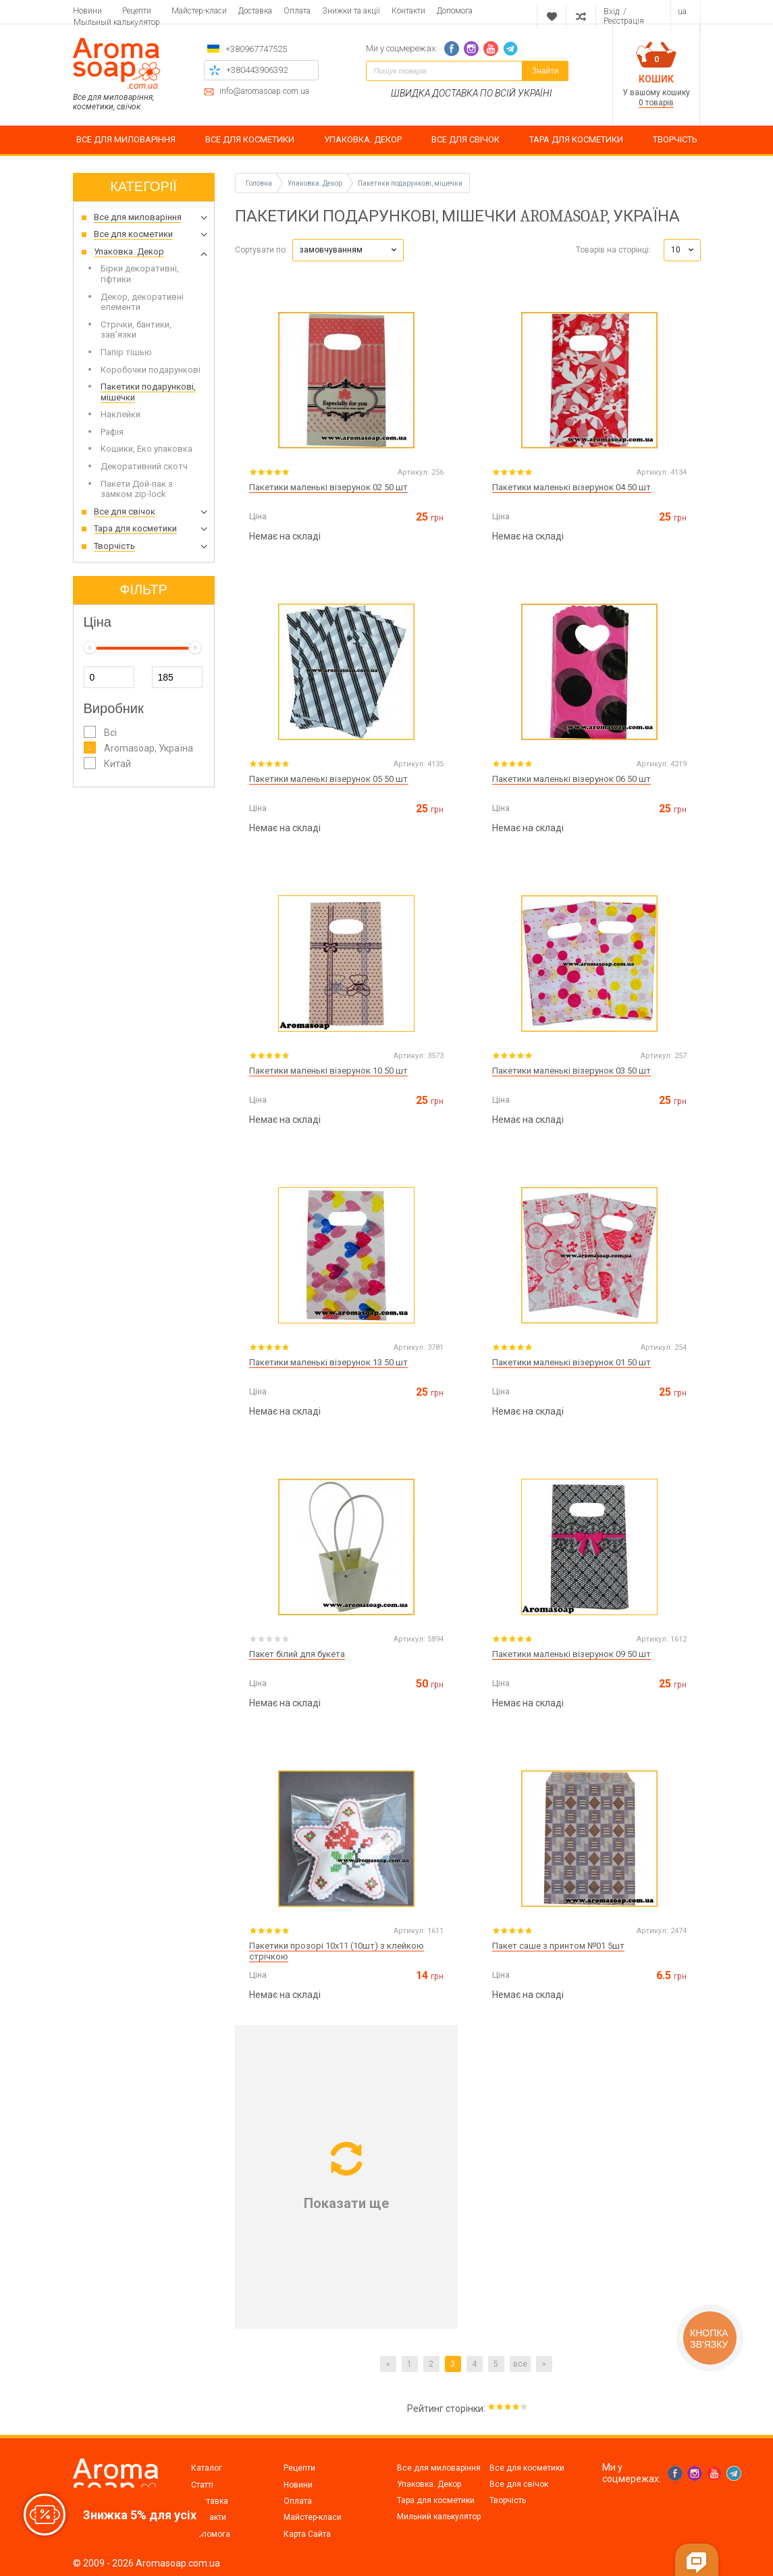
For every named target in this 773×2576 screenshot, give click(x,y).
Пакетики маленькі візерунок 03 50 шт (571, 1071)
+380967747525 (256, 49)
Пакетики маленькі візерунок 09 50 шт (571, 1654)
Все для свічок (518, 2484)
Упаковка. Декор (429, 2484)
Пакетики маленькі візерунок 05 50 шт (328, 779)
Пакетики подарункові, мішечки (410, 183)
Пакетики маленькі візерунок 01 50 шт (571, 1362)
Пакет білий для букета (297, 1654)
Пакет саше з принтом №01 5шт (558, 1946)
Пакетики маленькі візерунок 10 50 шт (328, 1071)
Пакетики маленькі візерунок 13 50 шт (328, 1362)
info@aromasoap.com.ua (264, 91)
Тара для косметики (436, 2500)
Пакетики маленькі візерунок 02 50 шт (328, 487)
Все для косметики (526, 2468)
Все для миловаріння (439, 2468)
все (520, 2364)
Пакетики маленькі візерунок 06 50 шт (571, 779)
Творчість (507, 2500)
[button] (348, 250)
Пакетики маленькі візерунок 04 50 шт (571, 487)
